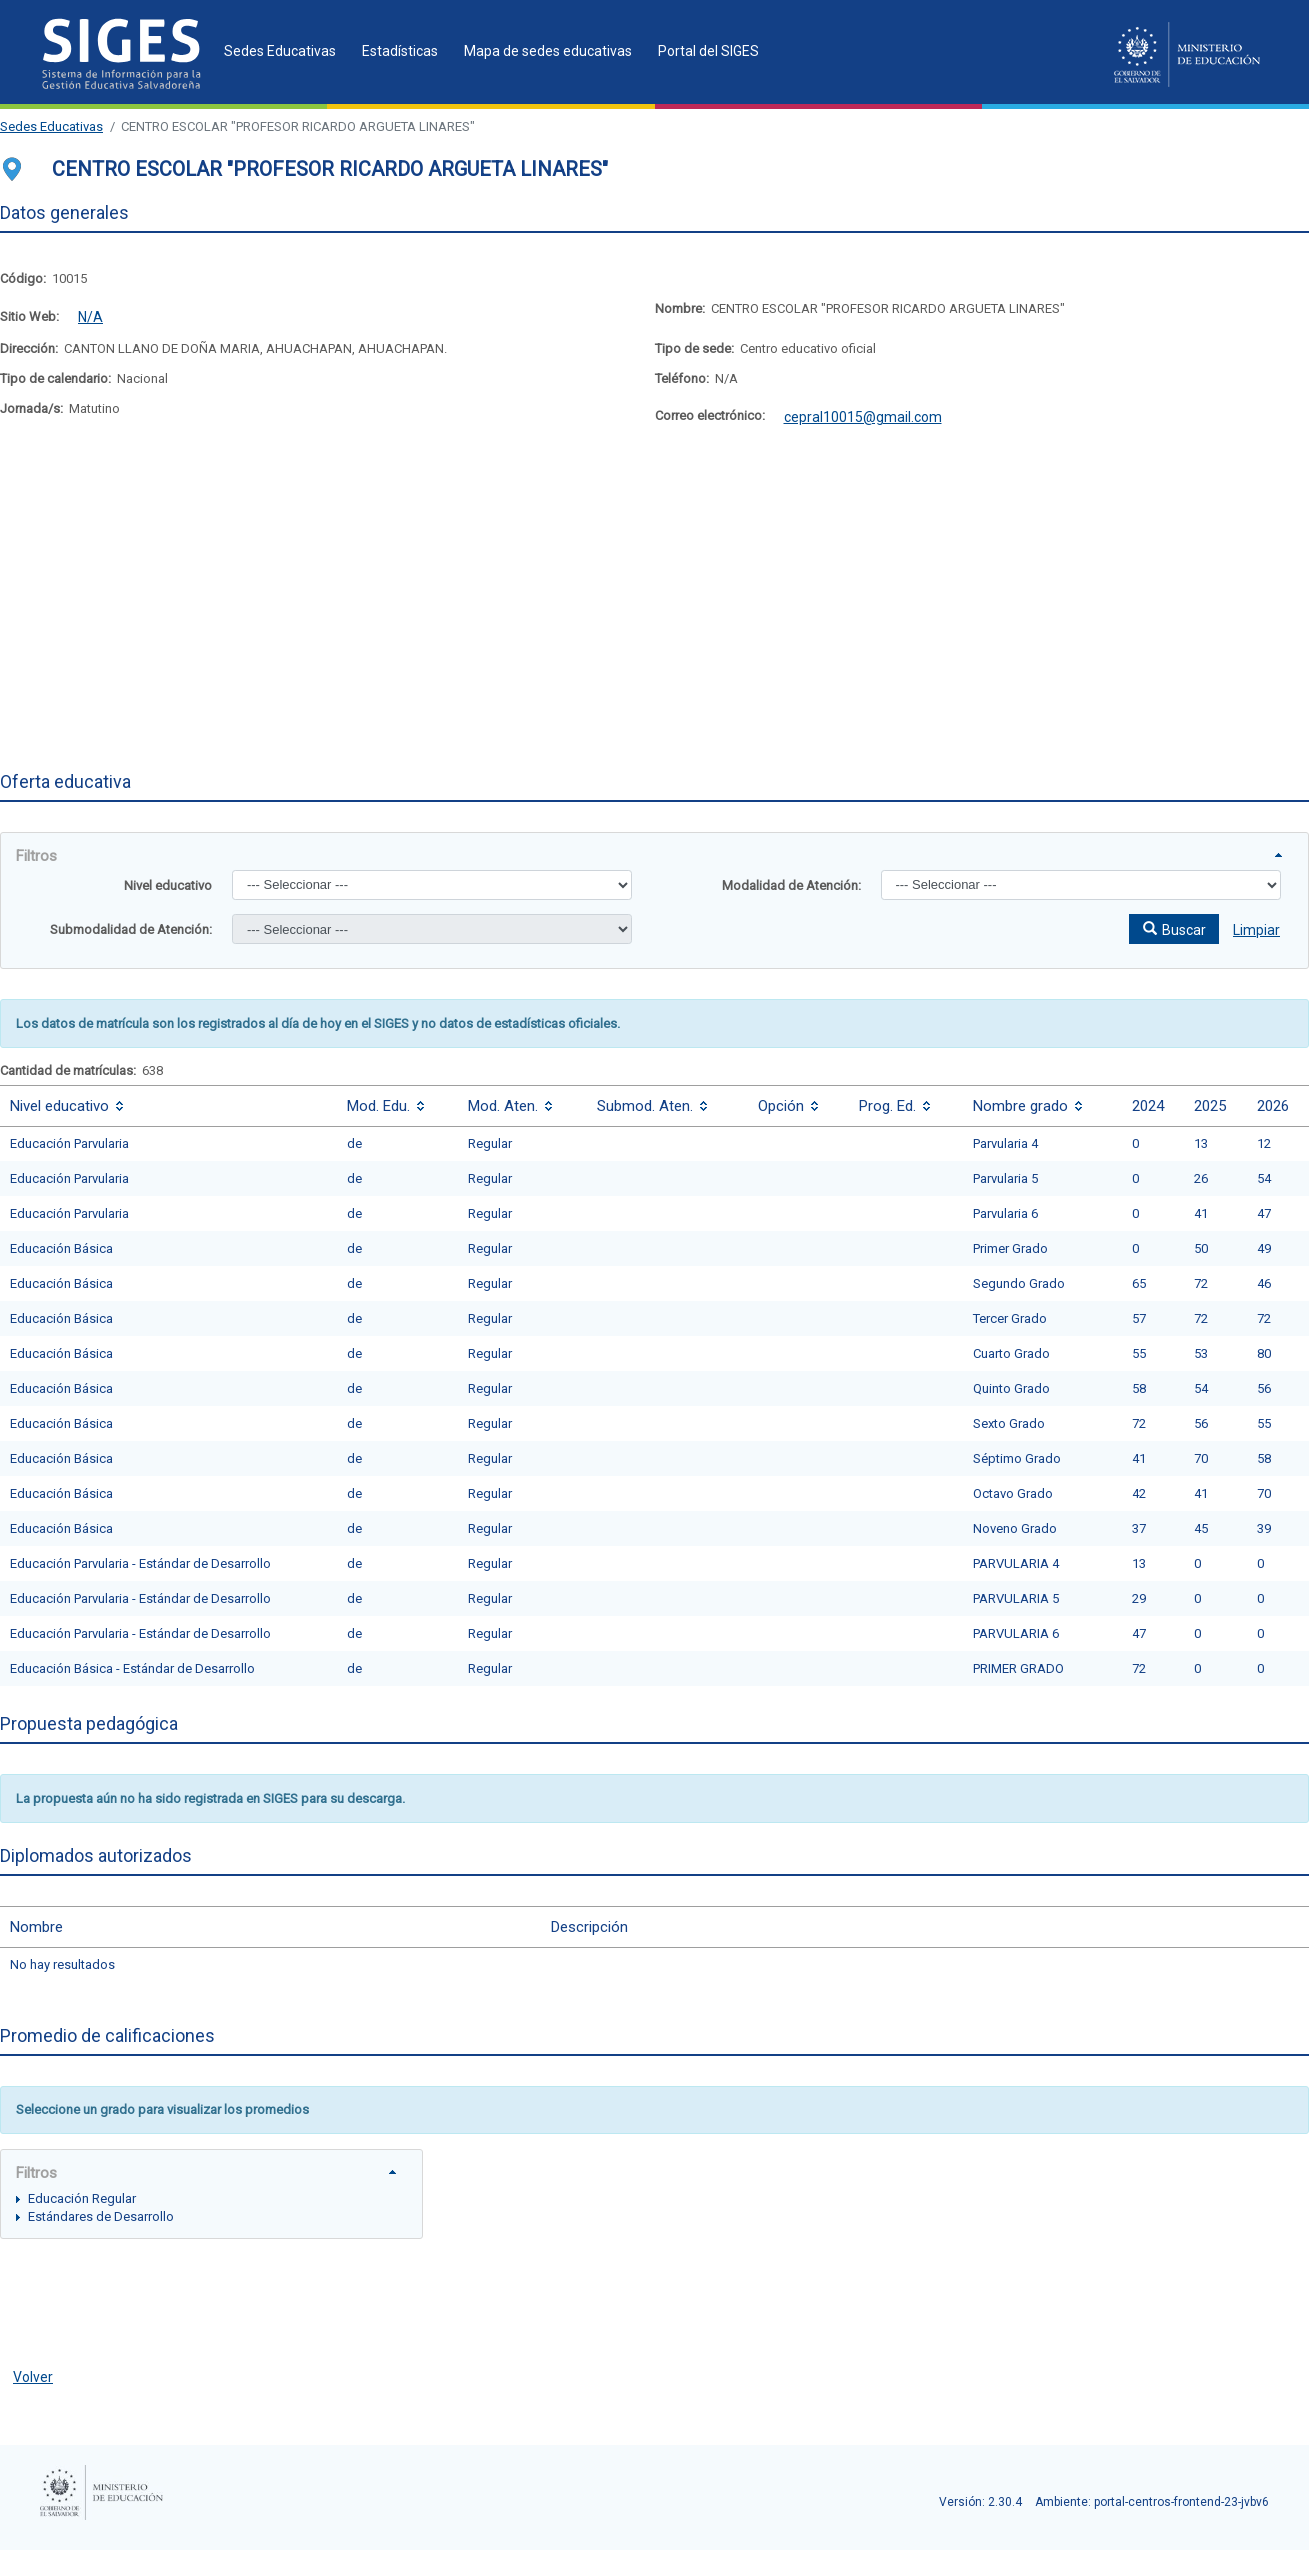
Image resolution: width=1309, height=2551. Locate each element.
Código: (23, 278)
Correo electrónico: (710, 415)
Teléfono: (682, 378)
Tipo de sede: (694, 348)
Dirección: (29, 348)
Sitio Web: (29, 316)
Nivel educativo (168, 885)
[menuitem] (274, 50)
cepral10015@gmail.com (863, 417)
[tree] (211, 2206)
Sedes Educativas (51, 126)
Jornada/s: (31, 408)
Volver (33, 2377)
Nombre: (680, 308)
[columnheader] (168, 1105)
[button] (1174, 929)
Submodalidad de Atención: (131, 929)
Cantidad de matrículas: (68, 1070)
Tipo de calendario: (55, 378)
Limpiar (1256, 930)
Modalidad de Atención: (791, 885)
